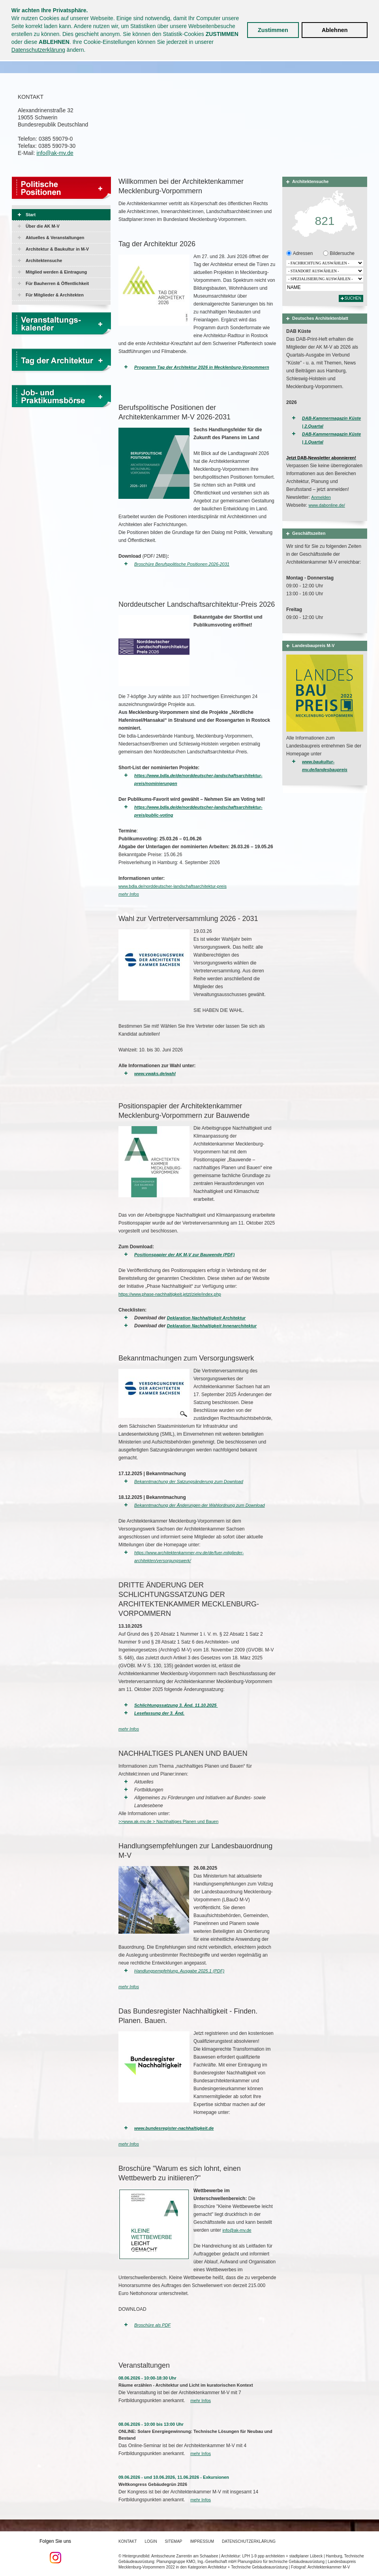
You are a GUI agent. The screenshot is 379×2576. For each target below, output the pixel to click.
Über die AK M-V (43, 226)
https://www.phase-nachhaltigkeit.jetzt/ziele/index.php (169, 1294)
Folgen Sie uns (55, 2551)
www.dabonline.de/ (326, 505)
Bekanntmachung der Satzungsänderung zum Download (188, 1481)
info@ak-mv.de (54, 153)
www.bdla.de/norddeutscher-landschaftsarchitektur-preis (172, 886)
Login (150, 2541)
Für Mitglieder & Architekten (55, 295)
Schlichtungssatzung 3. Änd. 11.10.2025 (176, 1705)
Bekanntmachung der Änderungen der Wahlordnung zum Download (199, 1505)
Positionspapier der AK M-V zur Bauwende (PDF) (184, 1254)
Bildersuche (341, 253)
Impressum (202, 2541)
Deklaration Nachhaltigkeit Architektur (206, 1317)
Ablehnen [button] (335, 30)
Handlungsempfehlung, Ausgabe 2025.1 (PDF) (179, 1970)
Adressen (302, 253)
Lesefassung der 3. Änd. (159, 1713)
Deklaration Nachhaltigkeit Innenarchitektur (212, 1325)
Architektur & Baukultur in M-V (57, 249)
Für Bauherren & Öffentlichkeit (57, 283)
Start (31, 214)
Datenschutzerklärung (38, 50)
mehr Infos (128, 894)
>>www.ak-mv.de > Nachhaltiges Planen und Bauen (168, 1821)
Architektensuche (44, 260)
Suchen (353, 298)
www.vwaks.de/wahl (155, 1073)
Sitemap (173, 2541)
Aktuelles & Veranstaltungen (55, 237)
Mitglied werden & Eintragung (56, 272)
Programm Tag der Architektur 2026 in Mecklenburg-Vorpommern (201, 367)
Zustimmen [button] (273, 30)
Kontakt (127, 2541)
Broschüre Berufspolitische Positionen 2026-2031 (181, 564)
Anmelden (321, 497)
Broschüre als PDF (152, 2325)
